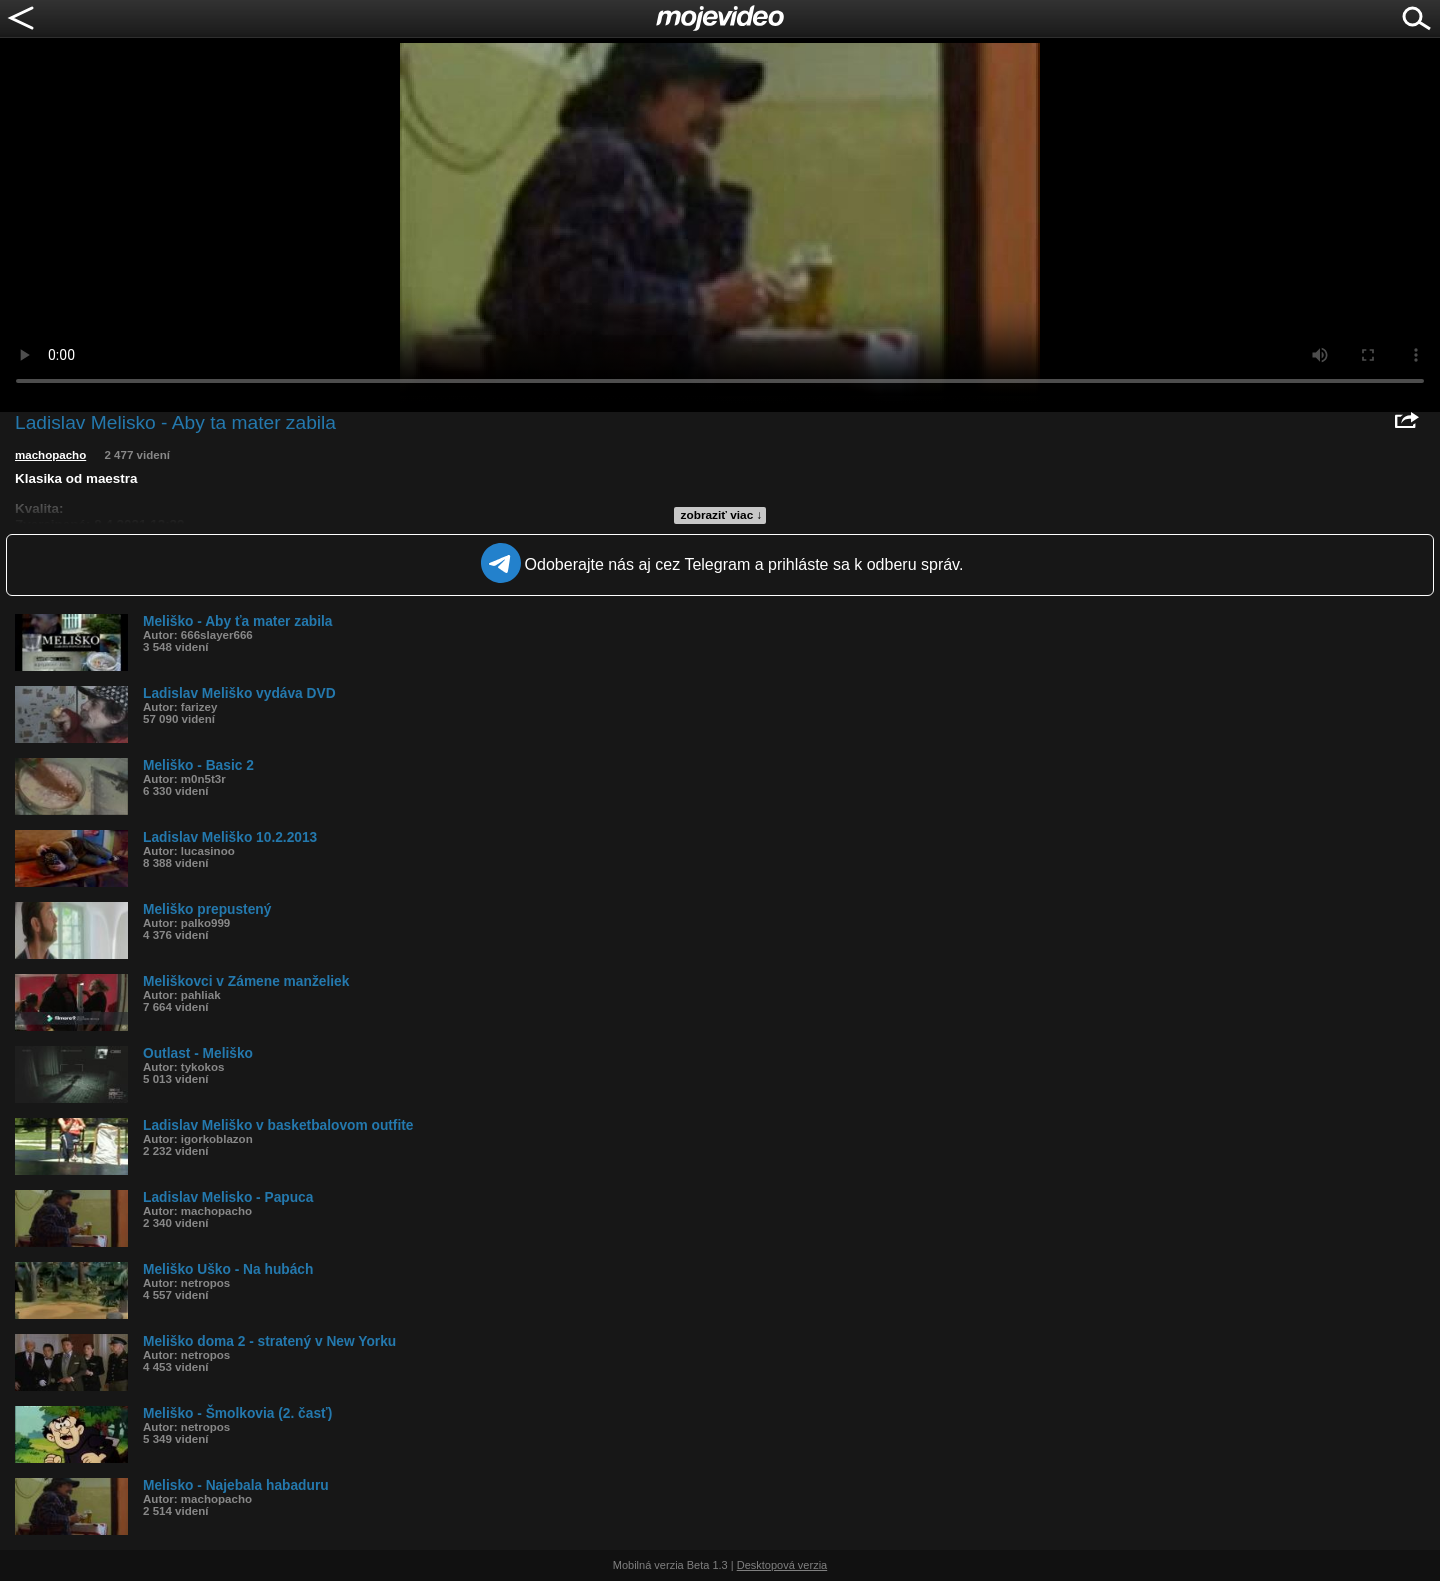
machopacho (50, 455)
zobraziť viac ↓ (722, 515)
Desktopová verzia (782, 1565)
